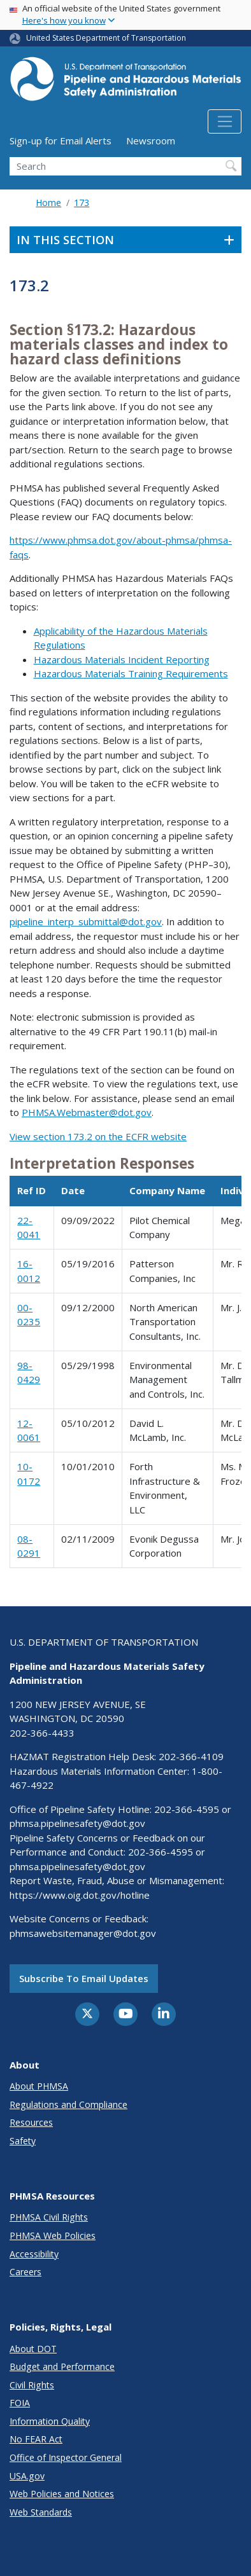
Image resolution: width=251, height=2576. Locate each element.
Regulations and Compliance (68, 2104)
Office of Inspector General (66, 2457)
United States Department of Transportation (106, 37)
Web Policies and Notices (62, 2494)
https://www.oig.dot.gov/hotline (80, 1895)
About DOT (33, 2349)
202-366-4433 (42, 1732)
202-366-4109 (191, 1756)
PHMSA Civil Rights (49, 2217)
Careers (25, 2272)
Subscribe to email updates (83, 1978)
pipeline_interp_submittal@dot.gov (86, 921)
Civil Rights (32, 2385)
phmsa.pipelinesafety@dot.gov (77, 1823)
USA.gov (27, 2476)
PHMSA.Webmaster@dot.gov (87, 1112)
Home (48, 202)
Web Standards (41, 2512)
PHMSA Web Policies (53, 2235)
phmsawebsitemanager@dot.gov (83, 1933)
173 (81, 202)
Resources (31, 2122)
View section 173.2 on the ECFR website (98, 1136)
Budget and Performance (62, 2366)
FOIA (20, 2403)
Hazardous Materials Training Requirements (131, 673)
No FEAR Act (36, 2439)
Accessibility (34, 2254)
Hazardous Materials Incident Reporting (122, 659)
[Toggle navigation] (224, 121)
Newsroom (150, 140)
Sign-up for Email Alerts (60, 140)
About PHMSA (39, 2086)
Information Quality (50, 2421)
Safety (23, 2141)
